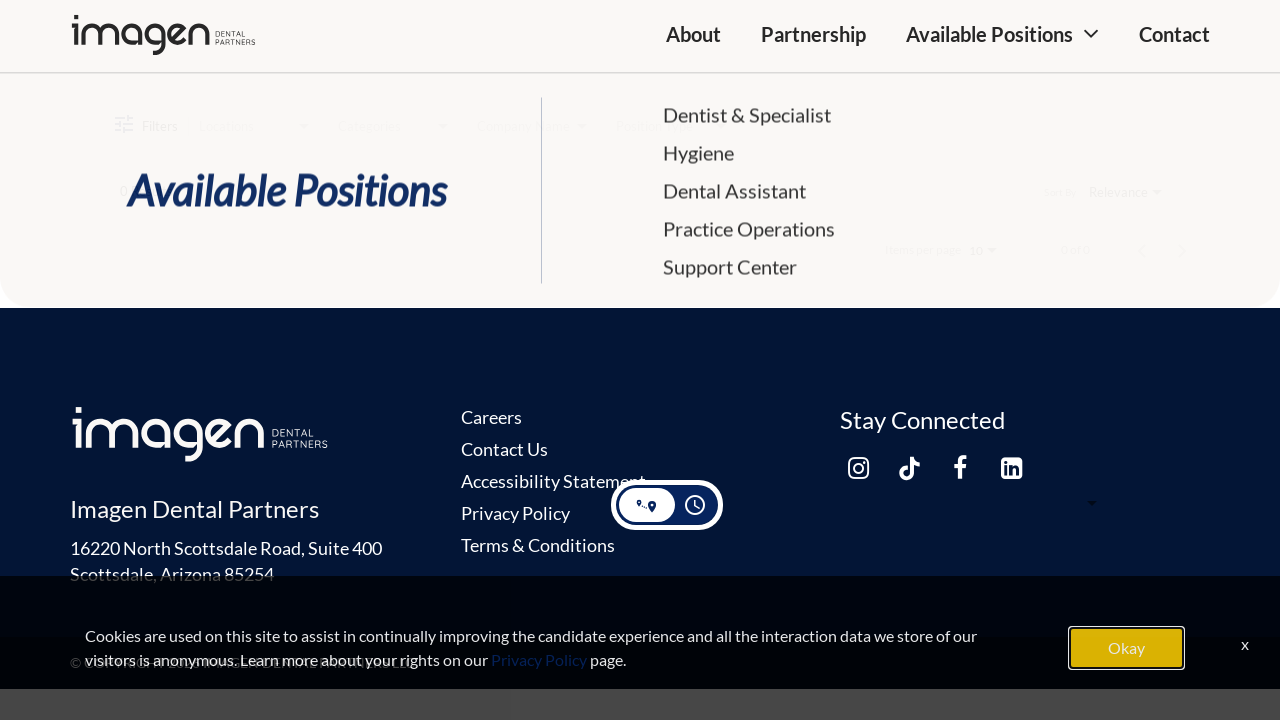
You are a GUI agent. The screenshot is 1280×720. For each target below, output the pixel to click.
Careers (491, 417)
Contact (1174, 34)
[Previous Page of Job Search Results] (1142, 250)
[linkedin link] (1011, 469)
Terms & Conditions (538, 545)
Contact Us (504, 449)
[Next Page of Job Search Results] (1182, 250)
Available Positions (989, 34)
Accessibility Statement (553, 481)
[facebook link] (960, 469)
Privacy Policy (515, 513)
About (693, 34)
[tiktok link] (909, 469)
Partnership (813, 34)
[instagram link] (858, 469)
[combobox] (256, 126)
